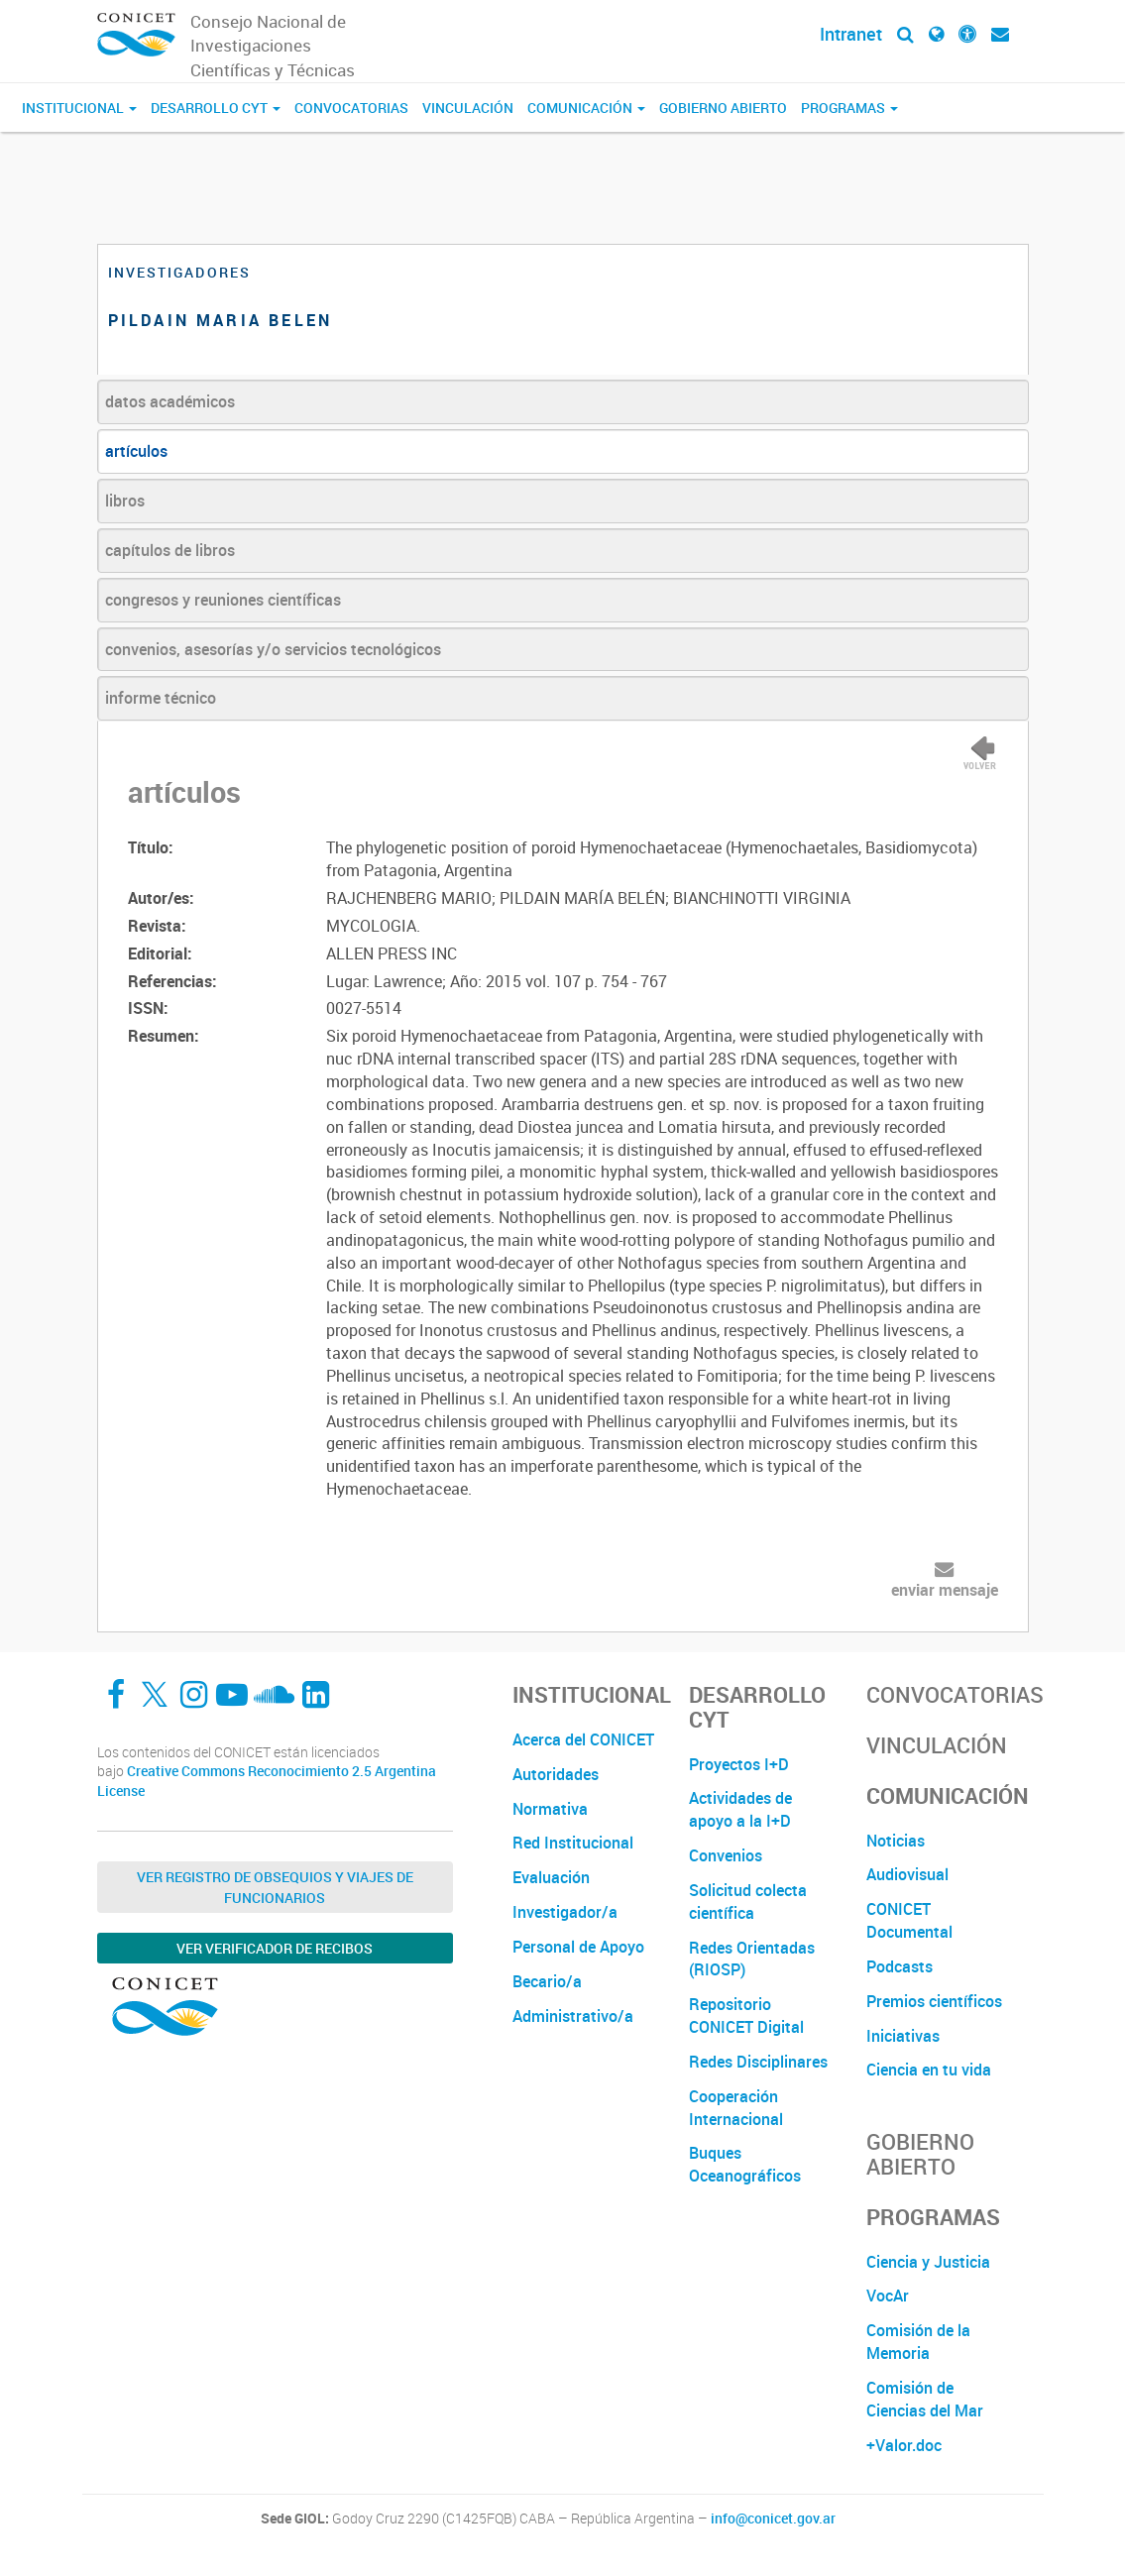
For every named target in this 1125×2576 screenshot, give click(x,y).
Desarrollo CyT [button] (216, 107)
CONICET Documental (909, 1920)
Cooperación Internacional (736, 2107)
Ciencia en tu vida (928, 2069)
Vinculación (467, 107)
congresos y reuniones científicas (223, 600)
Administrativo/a (572, 2016)
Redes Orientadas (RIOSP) (752, 1959)
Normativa (550, 1809)
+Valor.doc (904, 2445)
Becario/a (547, 1981)
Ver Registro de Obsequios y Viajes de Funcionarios (275, 1887)
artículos (136, 451)
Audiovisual (907, 1874)
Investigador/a (565, 1912)
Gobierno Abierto (723, 107)
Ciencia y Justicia (928, 2262)
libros (125, 500)
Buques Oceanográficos (745, 2164)
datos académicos (170, 401)
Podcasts (899, 1966)
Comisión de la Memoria (918, 2341)
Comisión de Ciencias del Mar (924, 2399)
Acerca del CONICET (583, 1739)
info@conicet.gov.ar (773, 2518)
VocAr (887, 2295)
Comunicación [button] (586, 107)
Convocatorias (351, 107)
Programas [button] (849, 107)
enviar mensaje (944, 1590)
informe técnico (160, 698)
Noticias (895, 1840)
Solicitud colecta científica (748, 1901)
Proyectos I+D (739, 1764)
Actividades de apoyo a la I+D (740, 1809)
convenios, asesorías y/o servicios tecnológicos (273, 649)
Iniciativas (903, 2036)
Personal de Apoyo (578, 1947)
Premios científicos (934, 2001)
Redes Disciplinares (758, 2061)
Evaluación (551, 1877)
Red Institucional (572, 1842)
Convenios (725, 1855)
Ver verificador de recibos (274, 1948)
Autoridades (555, 1774)
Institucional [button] (79, 107)
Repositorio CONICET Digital (746, 2015)
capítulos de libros (170, 550)
